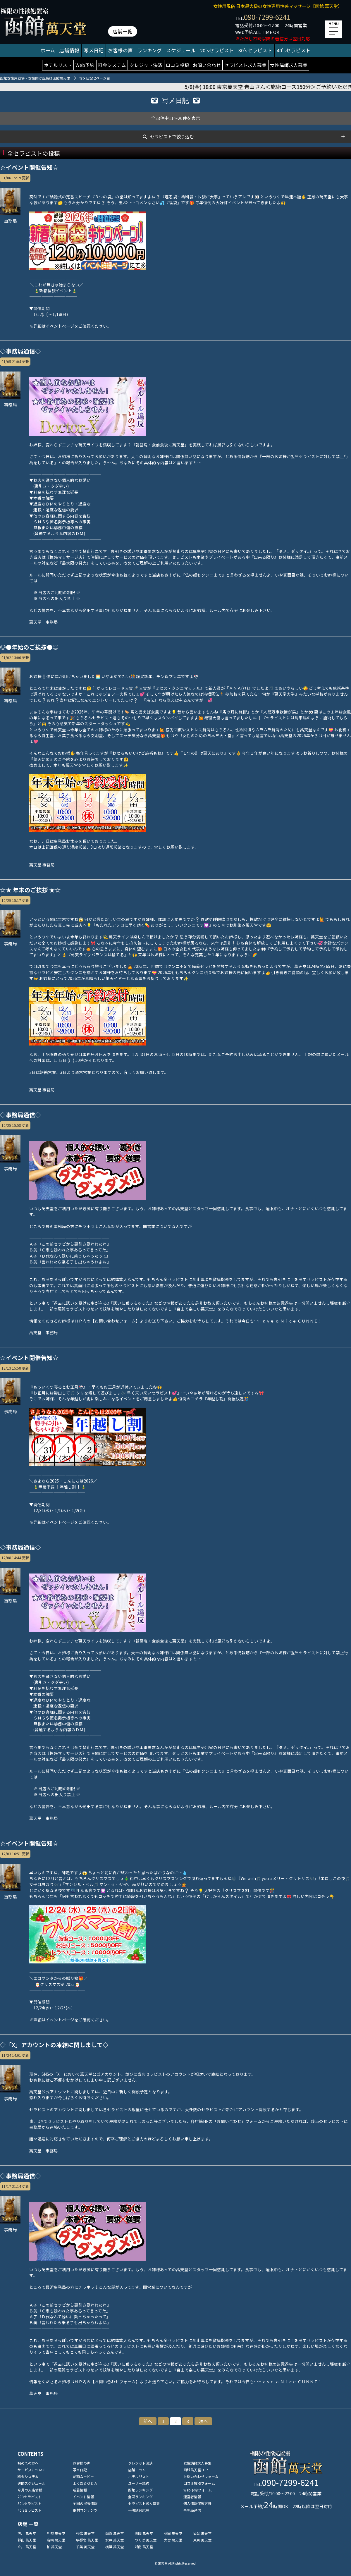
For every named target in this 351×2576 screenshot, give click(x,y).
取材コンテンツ (85, 2510)
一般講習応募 (138, 2510)
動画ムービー (83, 2476)
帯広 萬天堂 (85, 2533)
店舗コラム (137, 2469)
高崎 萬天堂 (56, 2539)
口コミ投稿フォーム (199, 2483)
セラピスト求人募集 (245, 65)
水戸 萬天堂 (114, 2539)
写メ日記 (94, 50)
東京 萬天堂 (202, 2539)
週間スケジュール (31, 2483)
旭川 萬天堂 (27, 2533)
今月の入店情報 (30, 2489)
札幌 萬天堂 (56, 2533)
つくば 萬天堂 (145, 2539)
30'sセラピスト (255, 50)
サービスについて (32, 2469)
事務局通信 (192, 2510)
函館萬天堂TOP (195, 2469)
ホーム (47, 50)
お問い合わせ (207, 65)
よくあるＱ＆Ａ (85, 2483)
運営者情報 (192, 2496)
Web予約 (84, 65)
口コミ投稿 (177, 65)
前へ (147, 2421)
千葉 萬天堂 (85, 2546)
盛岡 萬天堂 (144, 2533)
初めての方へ (28, 2462)
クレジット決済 (146, 65)
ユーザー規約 (138, 2483)
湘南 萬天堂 (144, 2546)
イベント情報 (83, 2496)
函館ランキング (140, 2489)
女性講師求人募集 (288, 65)
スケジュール (181, 50)
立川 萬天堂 (27, 2546)
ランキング (149, 50)
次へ (203, 2421)
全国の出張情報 (85, 2503)
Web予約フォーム (197, 2489)
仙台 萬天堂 (202, 2533)
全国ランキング (140, 2496)
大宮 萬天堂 (173, 2539)
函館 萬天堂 (114, 2533)
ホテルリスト (58, 65)
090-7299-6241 (267, 17)
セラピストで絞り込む (172, 136)
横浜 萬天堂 (114, 2546)
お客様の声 (120, 50)
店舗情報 (69, 50)
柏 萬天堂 (54, 2546)
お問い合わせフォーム (200, 2476)
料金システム (112, 65)
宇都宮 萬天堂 (87, 2539)
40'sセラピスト (294, 50)
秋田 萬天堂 (173, 2533)
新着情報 (80, 2489)
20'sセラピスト (217, 50)
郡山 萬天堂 (27, 2539)
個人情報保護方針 (197, 2503)
